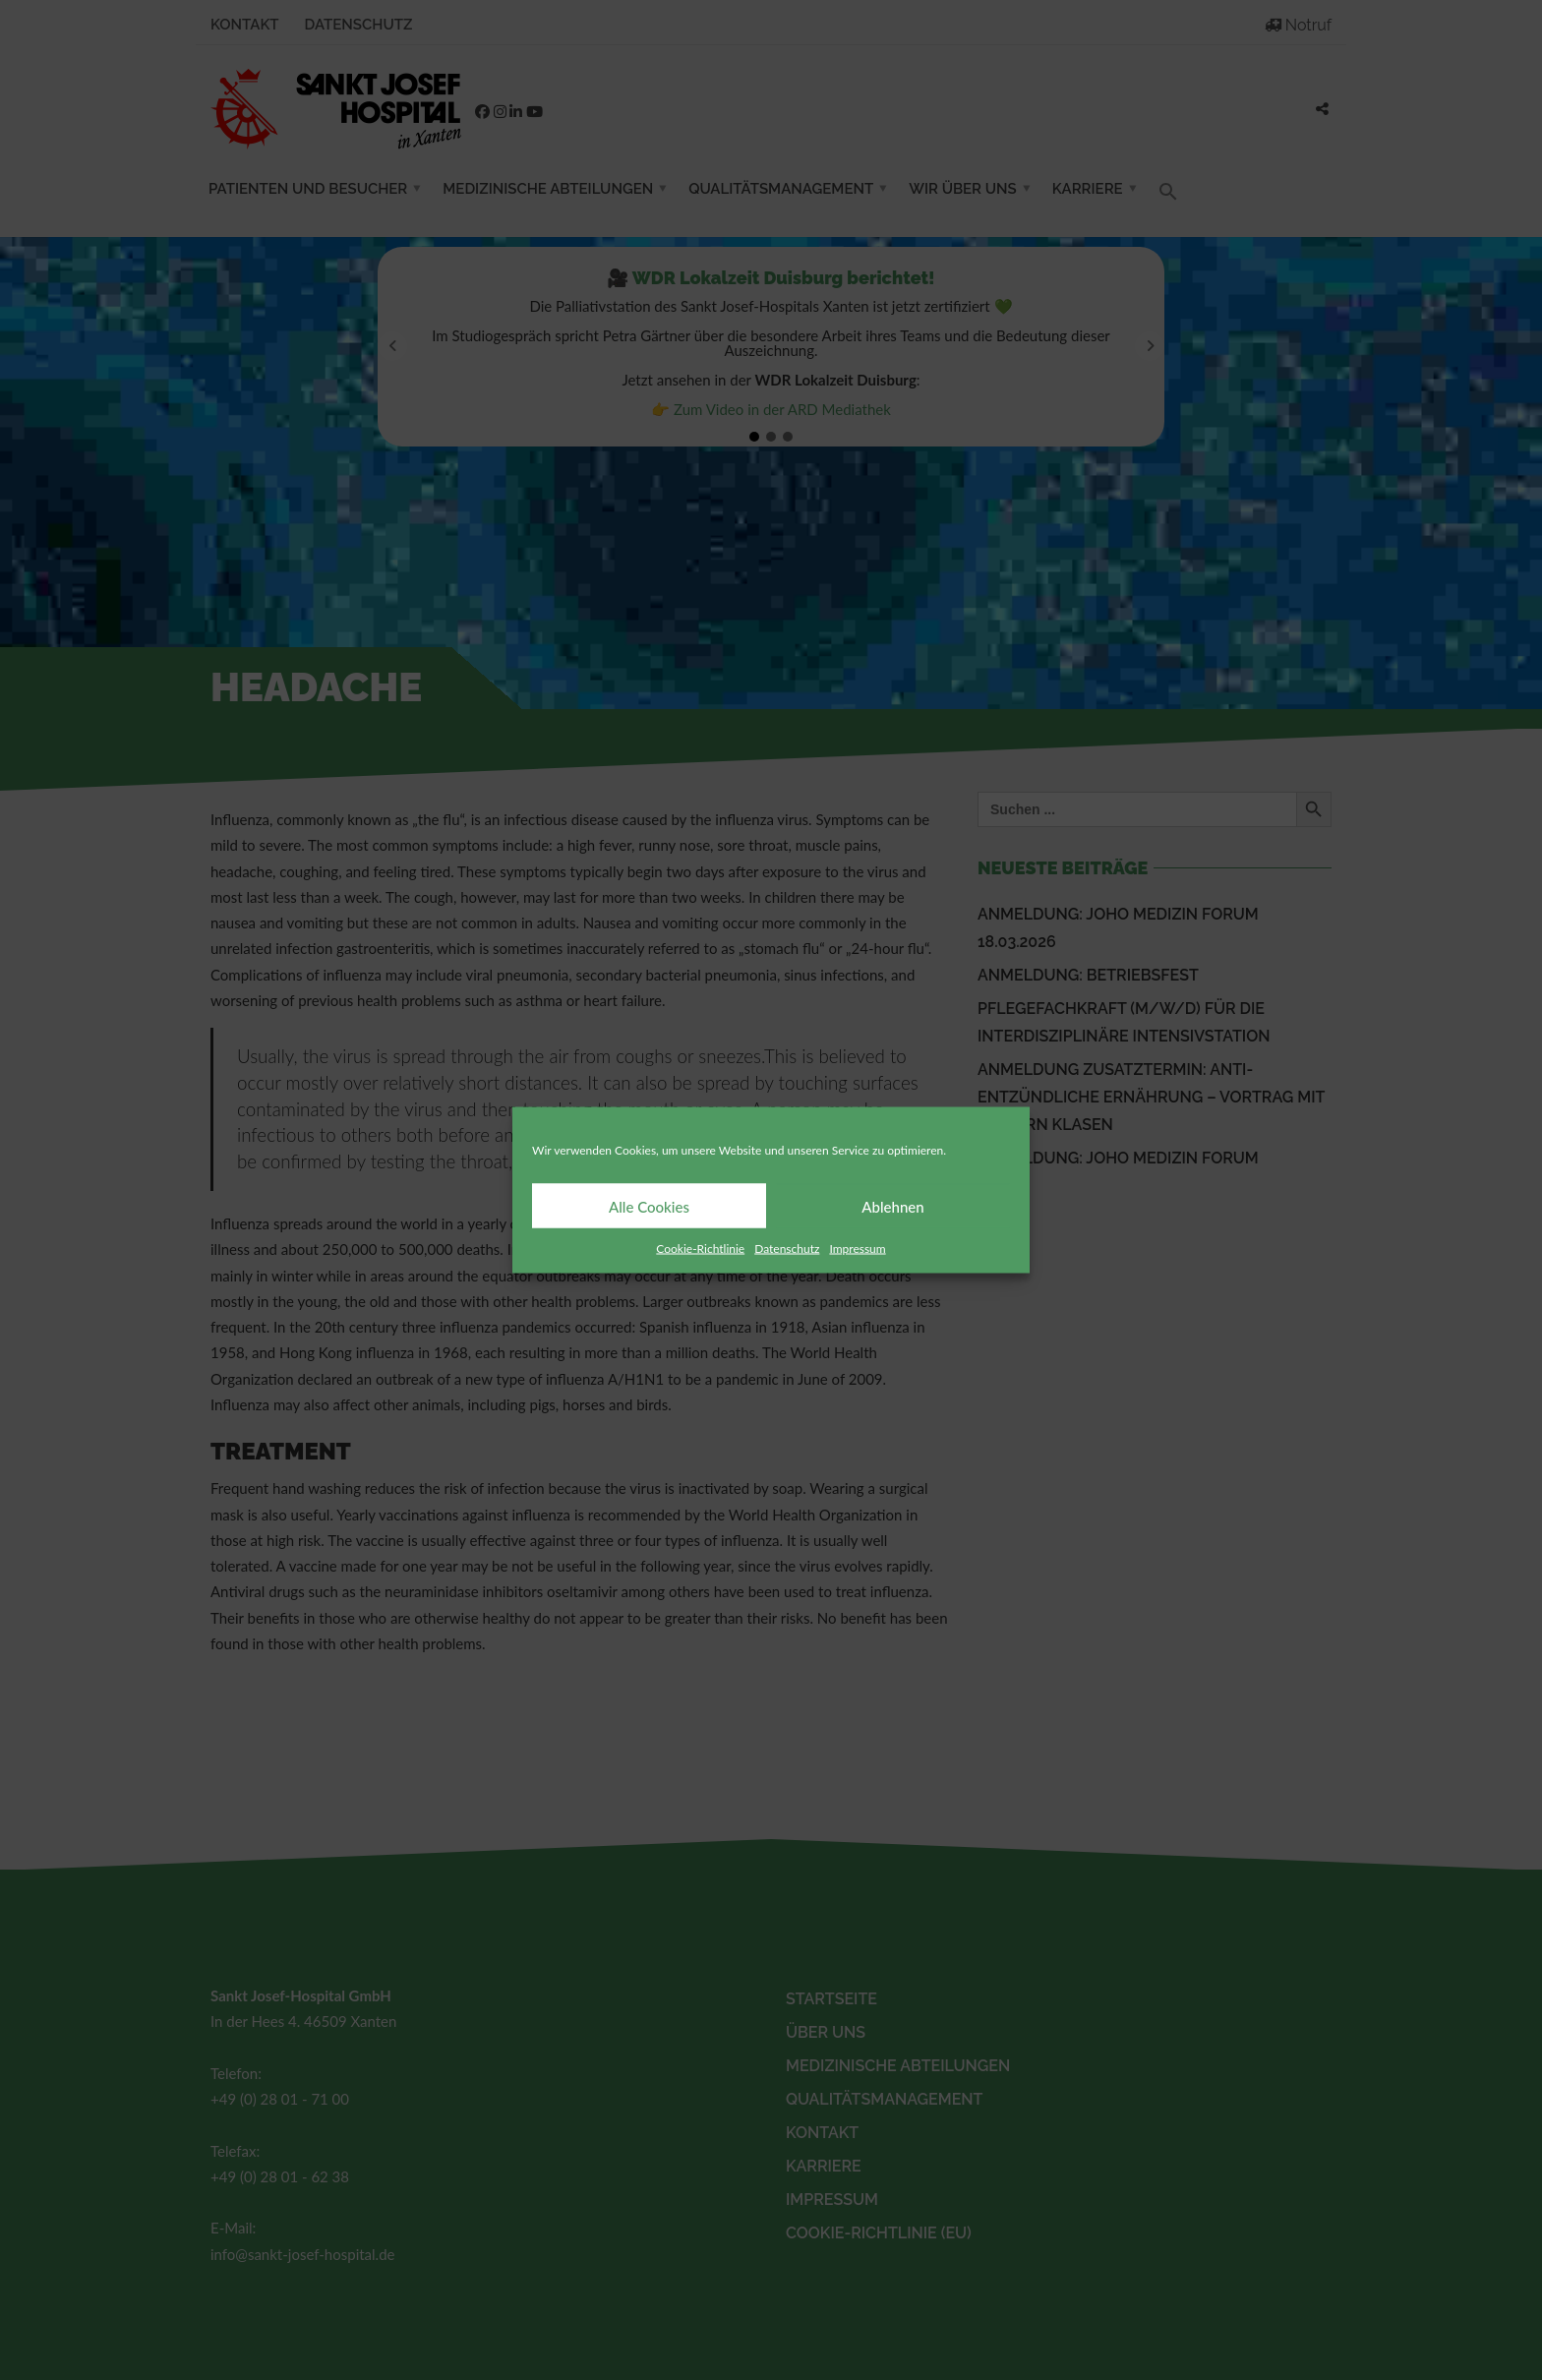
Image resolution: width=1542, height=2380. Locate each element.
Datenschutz (786, 1248)
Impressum (857, 1248)
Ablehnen (892, 1206)
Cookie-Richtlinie (700, 1248)
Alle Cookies (649, 1206)
